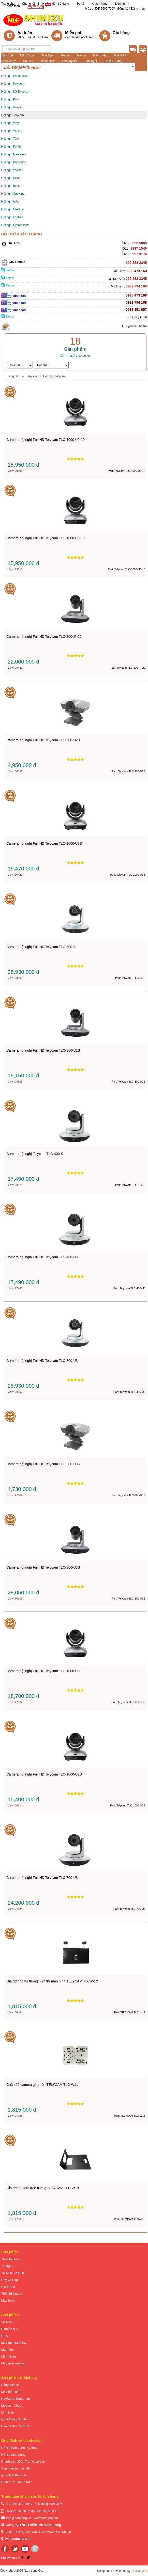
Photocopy (48, 61)
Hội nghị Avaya (11, 107)
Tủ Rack (7, 2322)
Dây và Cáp (9, 2280)
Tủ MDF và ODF (13, 2273)
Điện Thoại (27, 55)
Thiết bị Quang (11, 2293)
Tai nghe (7, 2266)
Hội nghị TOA (10, 138)
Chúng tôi (28, 3)
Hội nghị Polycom (12, 83)
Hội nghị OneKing (13, 193)
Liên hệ (120, 3)
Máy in (81, 55)
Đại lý (80, 3)
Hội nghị (91, 61)
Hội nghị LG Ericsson (15, 91)
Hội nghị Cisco (10, 178)
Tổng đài (7, 55)
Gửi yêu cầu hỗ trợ (134, 326)
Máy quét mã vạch (14, 2363)
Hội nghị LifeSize (12, 209)
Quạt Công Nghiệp (14, 2419)
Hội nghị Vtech (11, 131)
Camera (28, 61)
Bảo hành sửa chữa (15, 2426)
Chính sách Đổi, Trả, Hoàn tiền (23, 2461)
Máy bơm (8, 2300)
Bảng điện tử (10, 2385)
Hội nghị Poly (10, 99)
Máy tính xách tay (13, 2343)
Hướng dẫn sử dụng (55, 3)
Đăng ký (123, 8)
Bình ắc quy (9, 2329)
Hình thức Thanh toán (16, 2482)
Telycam (31, 376)
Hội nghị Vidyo (10, 123)
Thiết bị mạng (113, 61)
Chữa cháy (8, 61)
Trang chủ (8, 3)
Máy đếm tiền (10, 2392)
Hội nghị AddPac (12, 217)
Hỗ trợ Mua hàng (13, 2454)
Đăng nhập (138, 8)
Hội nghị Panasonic (14, 76)
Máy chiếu (100, 55)
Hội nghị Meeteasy (13, 154)
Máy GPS (120, 55)
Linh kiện (7, 2412)
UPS (4, 2336)
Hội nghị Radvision (13, 162)
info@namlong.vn (18, 2518)
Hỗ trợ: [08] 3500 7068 (100, 8)
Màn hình (8, 2349)
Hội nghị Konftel (11, 146)
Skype (7, 270)
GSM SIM (8, 2287)
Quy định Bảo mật (14, 2475)
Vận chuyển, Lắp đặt (15, 2468)
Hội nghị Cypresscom (15, 225)
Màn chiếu (8, 2356)
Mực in (65, 55)
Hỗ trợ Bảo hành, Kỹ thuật (19, 2448)
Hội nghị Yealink (11, 170)
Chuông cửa (70, 61)
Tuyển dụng (36, 6)
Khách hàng (99, 3)
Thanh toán (12, 6)
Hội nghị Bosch (11, 186)
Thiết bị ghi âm (11, 2259)
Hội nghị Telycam (12, 115)
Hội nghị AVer (10, 201)
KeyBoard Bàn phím (15, 2398)
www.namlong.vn (46, 2518)
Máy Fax (47, 55)
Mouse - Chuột (11, 2405)
